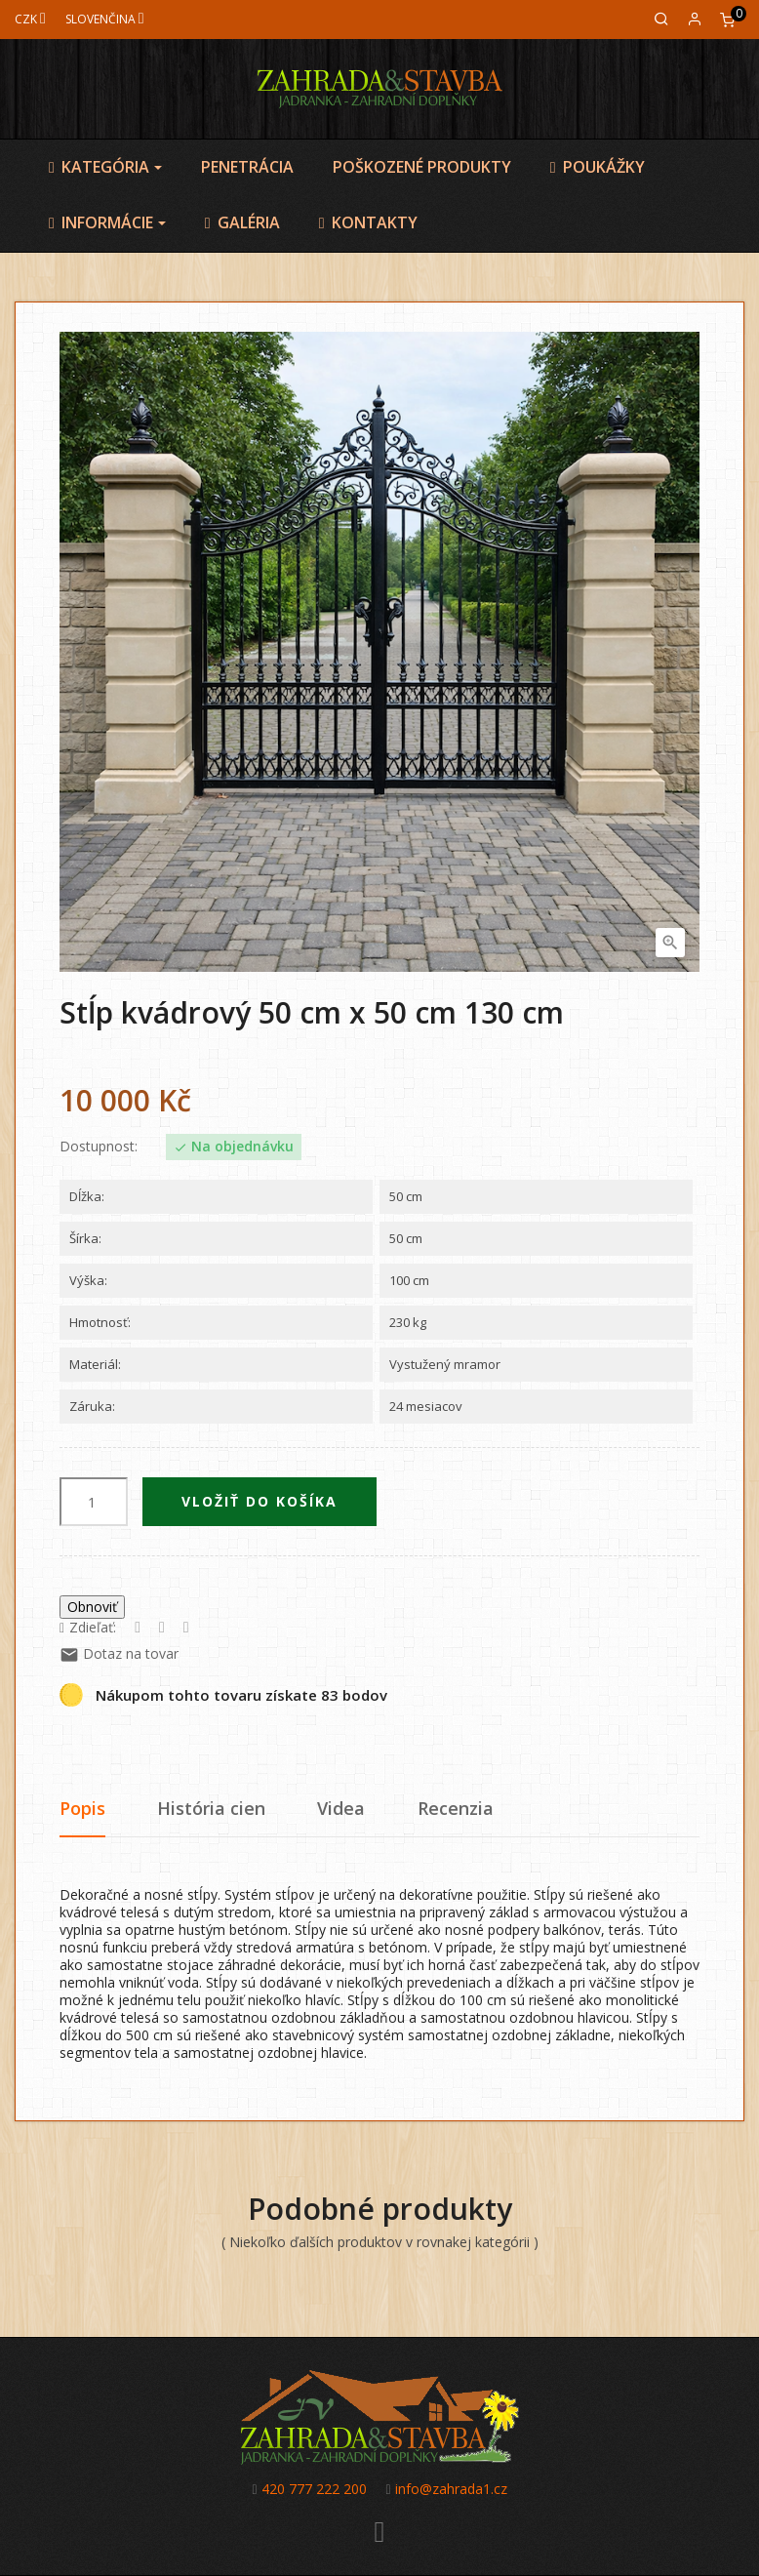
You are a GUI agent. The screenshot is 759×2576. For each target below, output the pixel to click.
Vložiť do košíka (259, 1501)
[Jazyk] (104, 19)
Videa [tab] (341, 1808)
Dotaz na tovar (119, 1653)
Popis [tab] (82, 1808)
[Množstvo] (94, 1501)
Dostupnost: (99, 1146)
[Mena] (30, 19)
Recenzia (456, 1808)
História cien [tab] (211, 1808)
